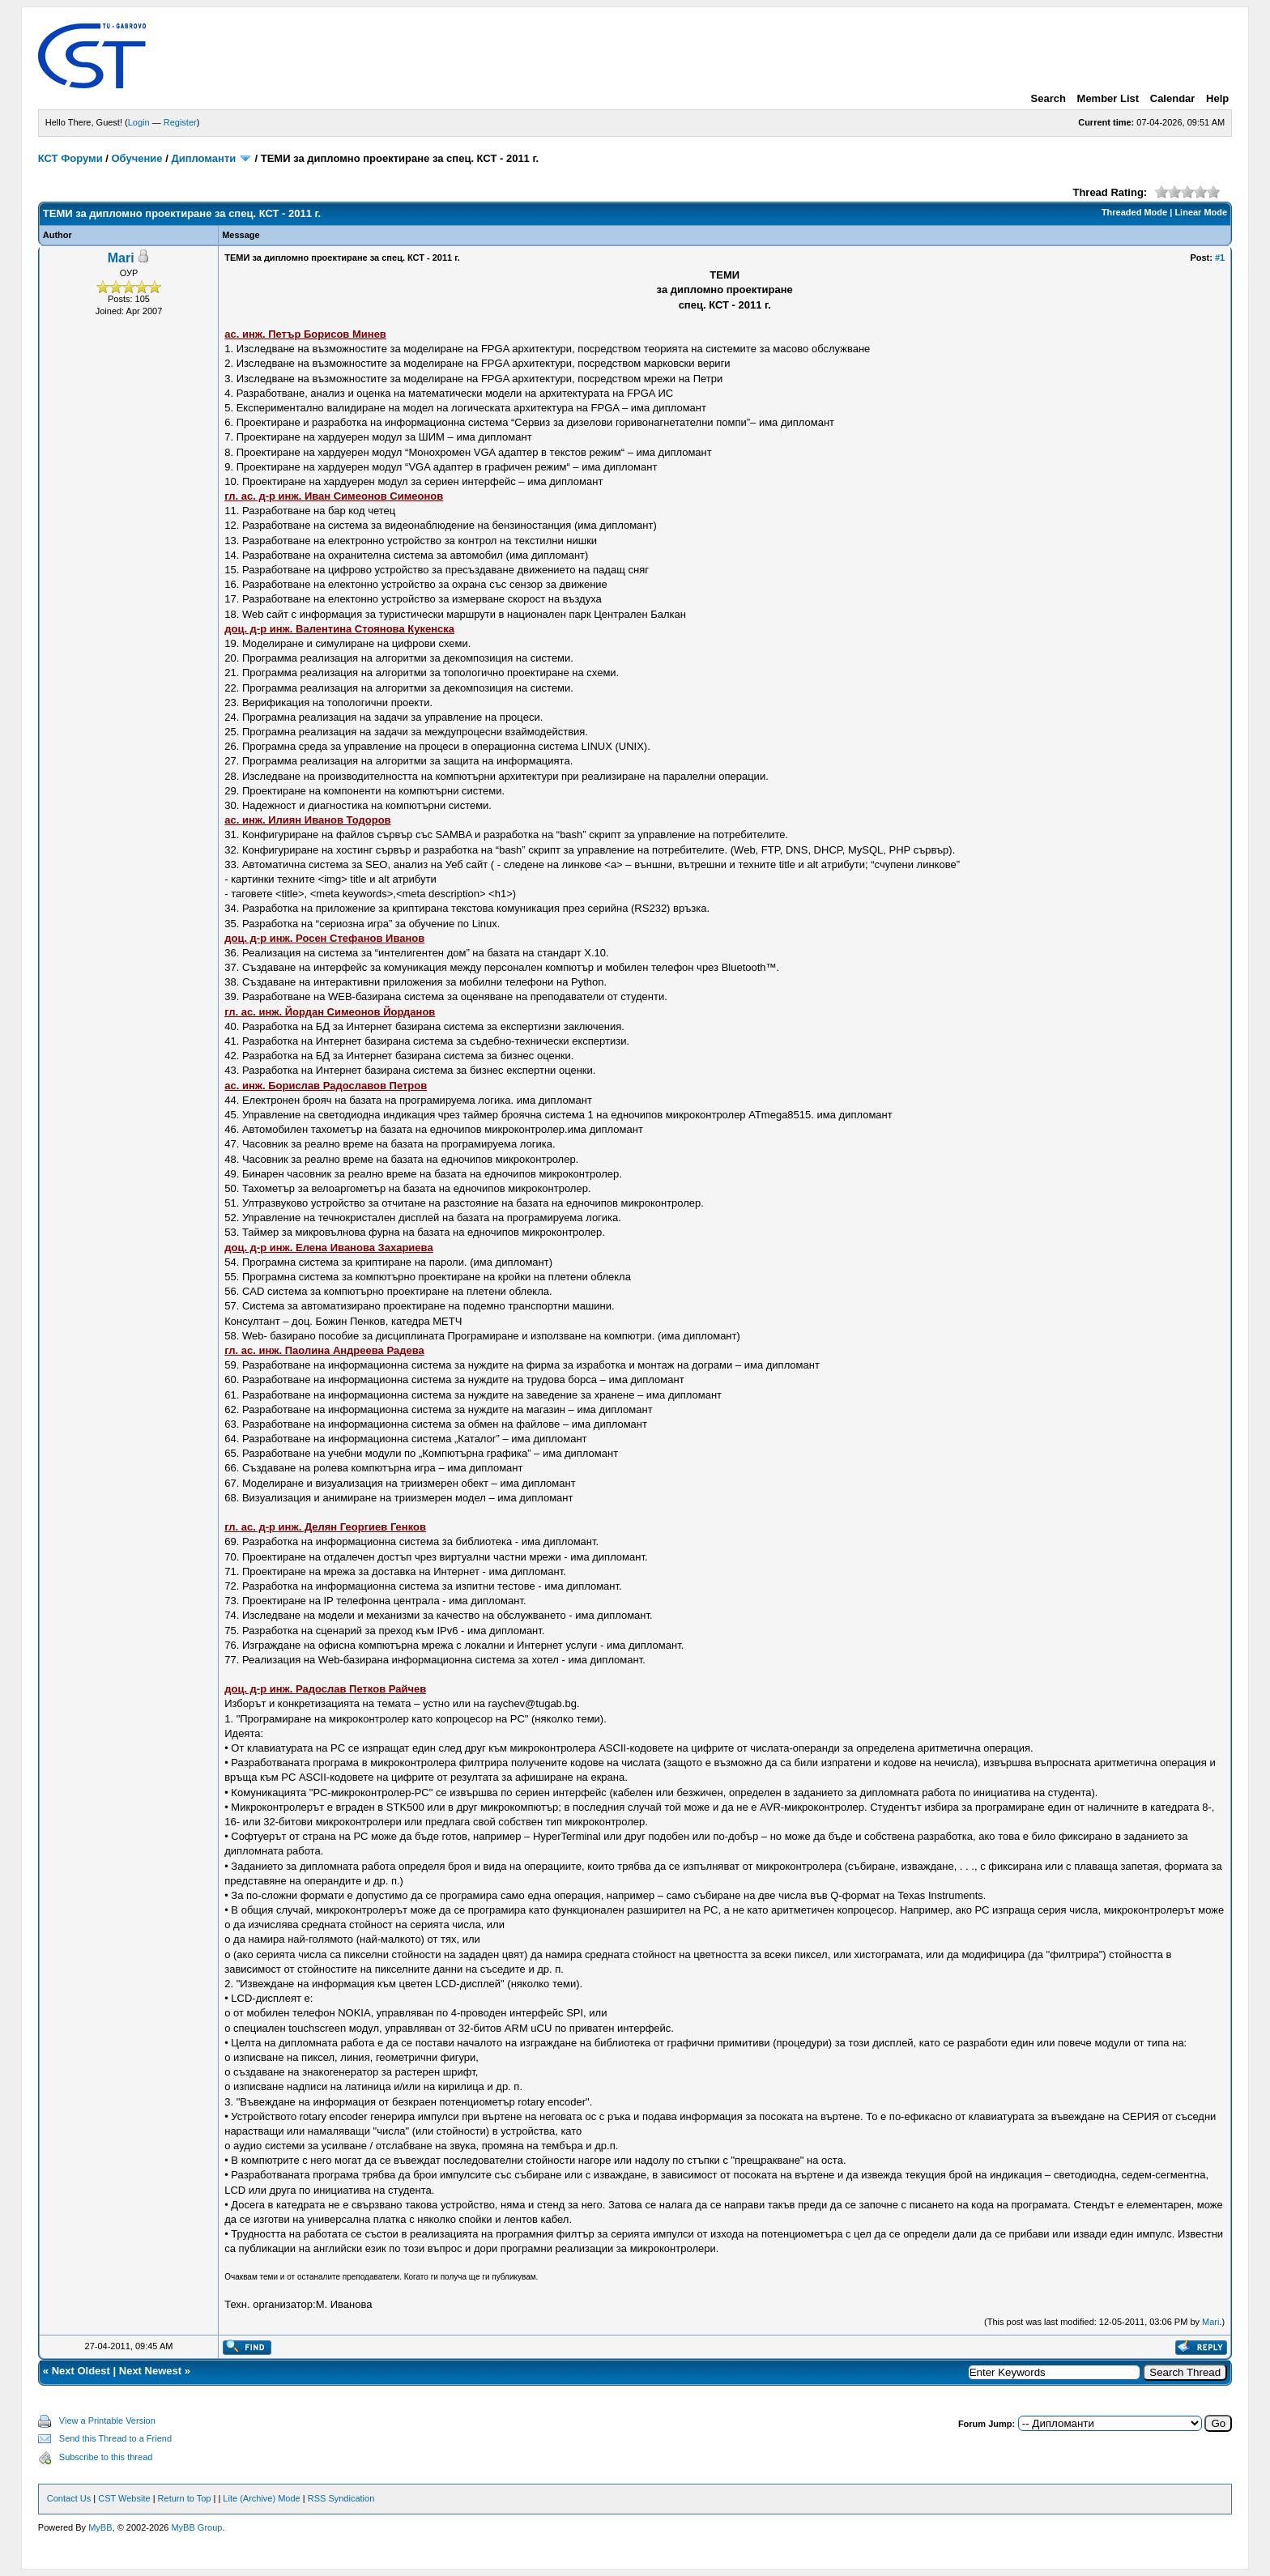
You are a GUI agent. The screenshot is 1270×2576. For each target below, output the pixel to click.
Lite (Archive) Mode (261, 2498)
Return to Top (184, 2498)
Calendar (1172, 98)
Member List (1108, 98)
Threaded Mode (1134, 212)
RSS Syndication (341, 2498)
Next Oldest (81, 2371)
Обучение (137, 158)
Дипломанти (203, 158)
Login (139, 122)
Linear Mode (1200, 212)
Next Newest (150, 2371)
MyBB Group (196, 2527)
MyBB (100, 2527)
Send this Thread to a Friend (115, 2438)
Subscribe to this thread (106, 2457)
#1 (1220, 257)
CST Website (124, 2498)
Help (1217, 98)
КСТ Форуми (70, 158)
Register (180, 122)
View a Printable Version (107, 2420)
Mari (121, 258)
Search (1048, 98)
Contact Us (69, 2498)
